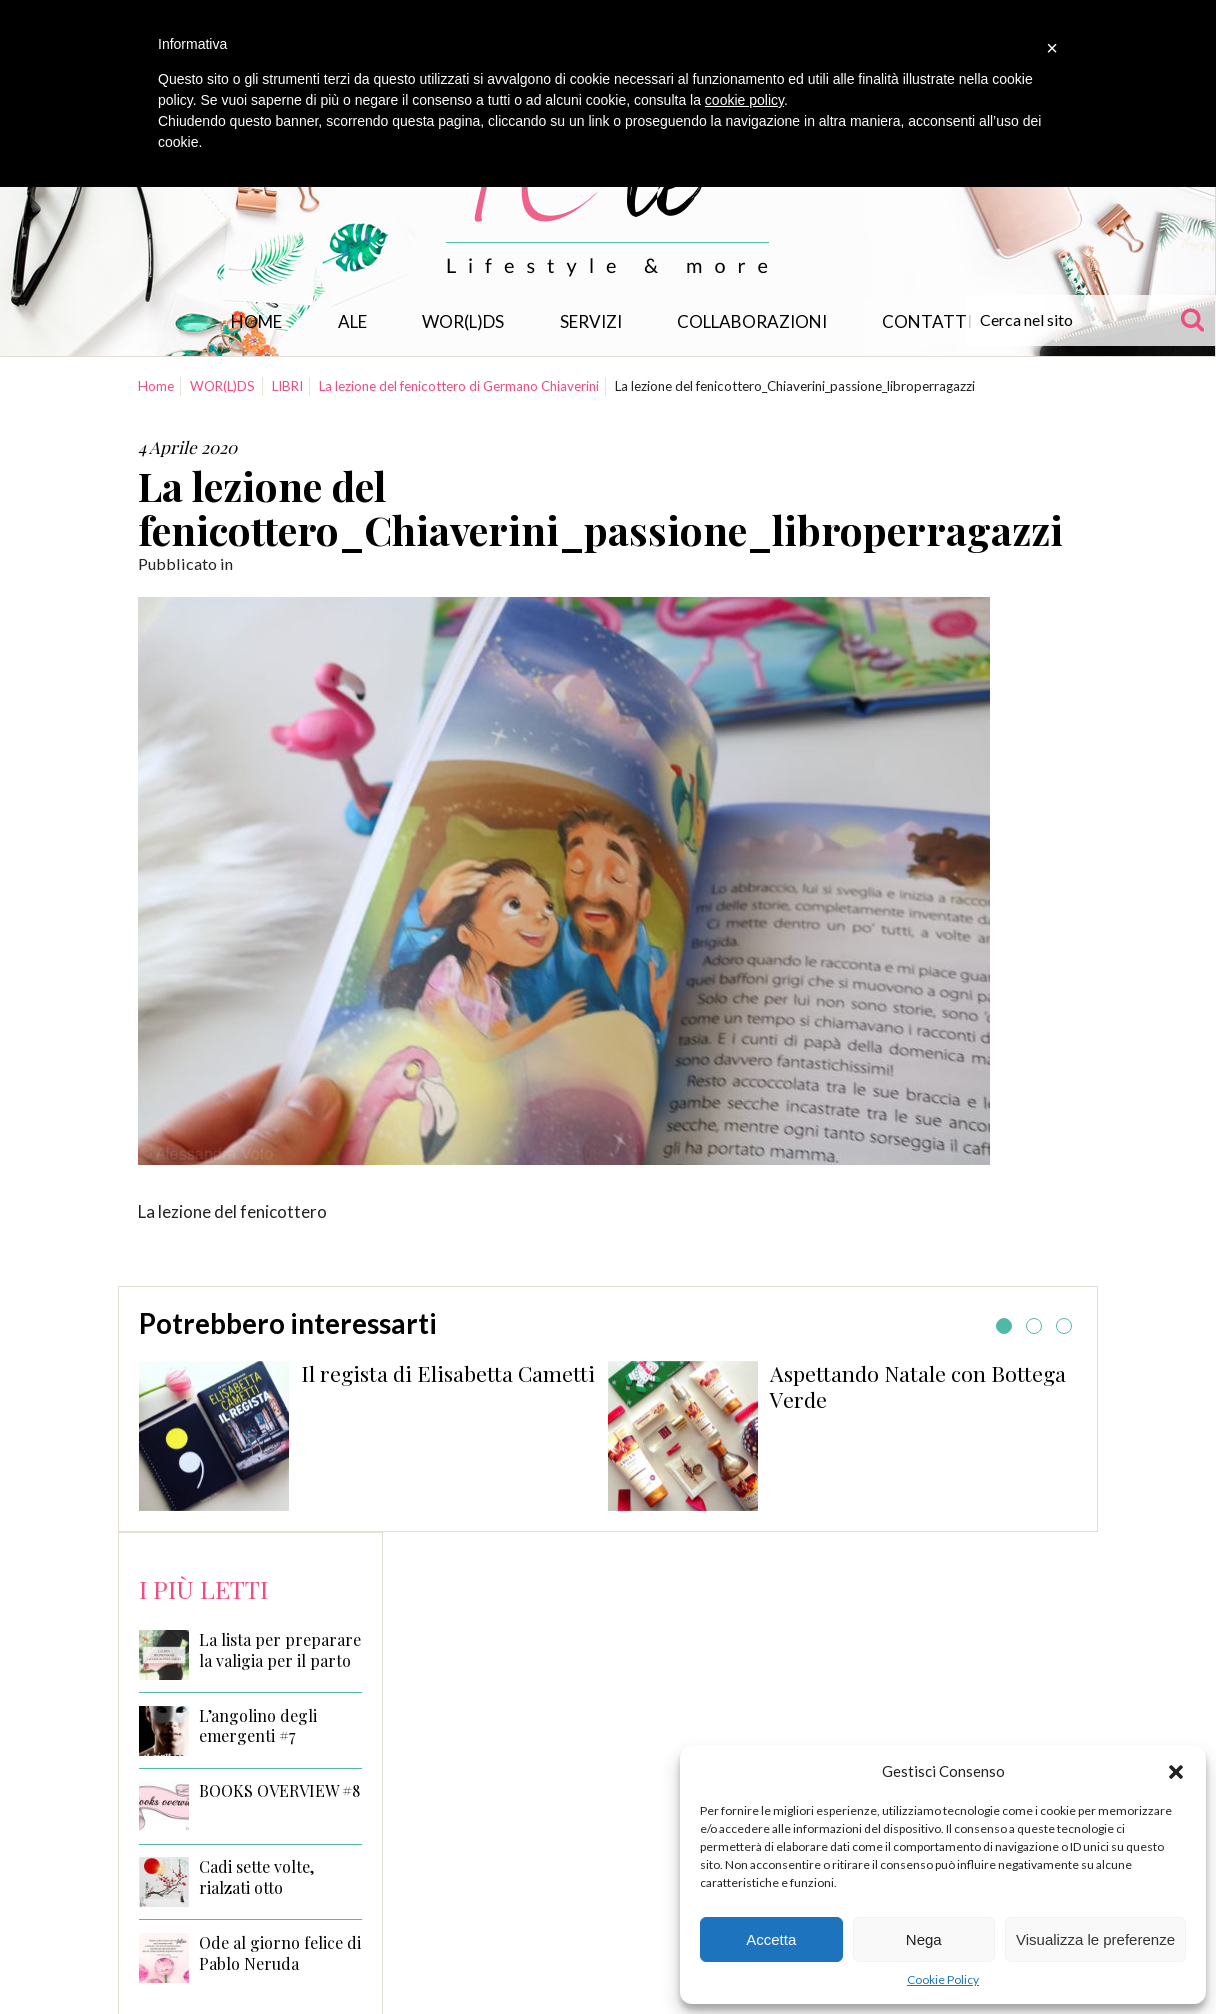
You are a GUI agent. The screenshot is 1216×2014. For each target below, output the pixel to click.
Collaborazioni (752, 321)
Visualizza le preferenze (1095, 1939)
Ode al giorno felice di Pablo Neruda (280, 1953)
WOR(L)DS (463, 321)
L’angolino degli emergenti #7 (258, 1726)
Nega (924, 1939)
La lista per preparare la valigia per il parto (280, 1650)
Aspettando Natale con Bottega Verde (918, 1386)
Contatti (927, 321)
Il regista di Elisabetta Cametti (448, 1373)
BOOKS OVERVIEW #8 (279, 1791)
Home (256, 321)
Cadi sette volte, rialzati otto (256, 1877)
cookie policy (744, 100)
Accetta (771, 1939)
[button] (1176, 1772)
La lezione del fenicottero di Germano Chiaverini (459, 386)
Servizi (591, 321)
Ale (352, 321)
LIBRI (287, 386)
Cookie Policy (943, 1979)
